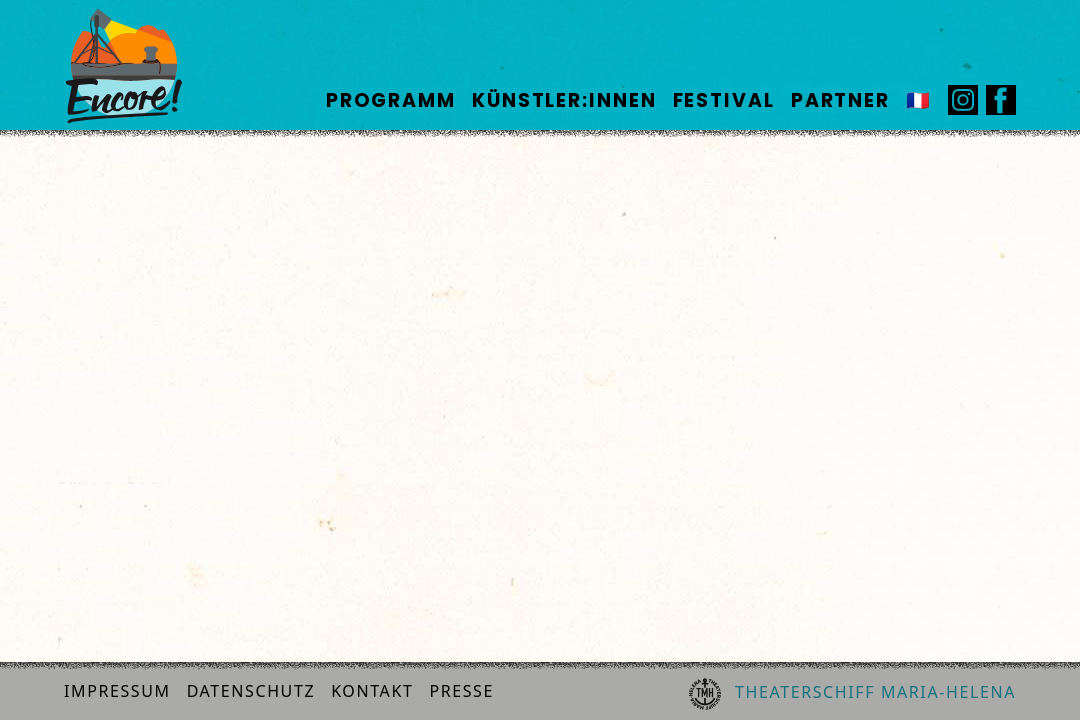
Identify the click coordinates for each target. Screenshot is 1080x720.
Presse (461, 691)
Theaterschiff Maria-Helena (852, 694)
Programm (391, 100)
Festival (724, 100)
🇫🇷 (919, 100)
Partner (840, 100)
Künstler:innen (564, 100)
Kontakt (372, 691)
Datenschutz (251, 691)
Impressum (117, 691)
